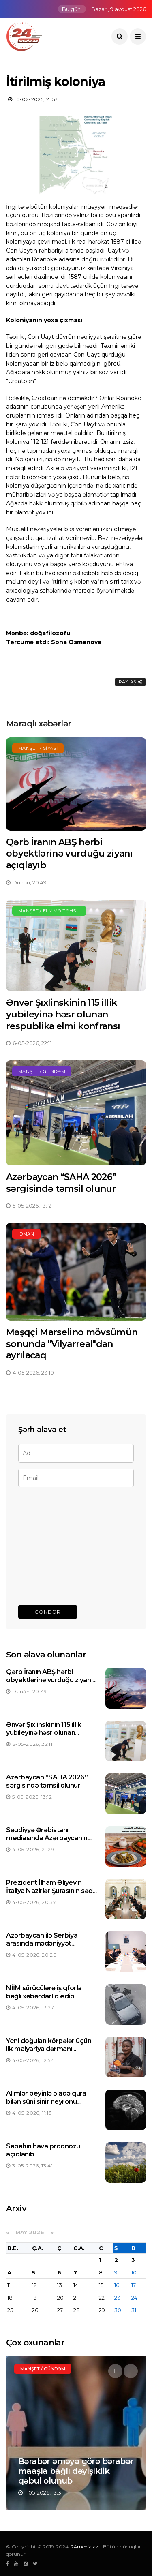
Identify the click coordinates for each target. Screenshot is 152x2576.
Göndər (47, 1612)
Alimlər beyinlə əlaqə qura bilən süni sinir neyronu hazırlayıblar (46, 2102)
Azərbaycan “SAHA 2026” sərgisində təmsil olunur (61, 1182)
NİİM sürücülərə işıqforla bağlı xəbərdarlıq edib (44, 1992)
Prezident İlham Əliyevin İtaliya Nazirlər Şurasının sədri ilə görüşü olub (51, 1891)
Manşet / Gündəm (41, 1071)
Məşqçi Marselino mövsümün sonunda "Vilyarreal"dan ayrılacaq (72, 1344)
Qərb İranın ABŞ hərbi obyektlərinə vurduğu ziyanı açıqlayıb (69, 854)
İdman (26, 1234)
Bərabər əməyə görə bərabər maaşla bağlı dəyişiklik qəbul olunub (75, 2471)
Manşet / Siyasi (38, 748)
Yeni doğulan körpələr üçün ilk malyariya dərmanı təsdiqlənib (49, 2049)
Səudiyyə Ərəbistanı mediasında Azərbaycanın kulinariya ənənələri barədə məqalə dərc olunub (48, 1842)
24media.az (84, 2547)
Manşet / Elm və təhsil (49, 911)
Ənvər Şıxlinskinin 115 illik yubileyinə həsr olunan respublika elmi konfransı (63, 1014)
